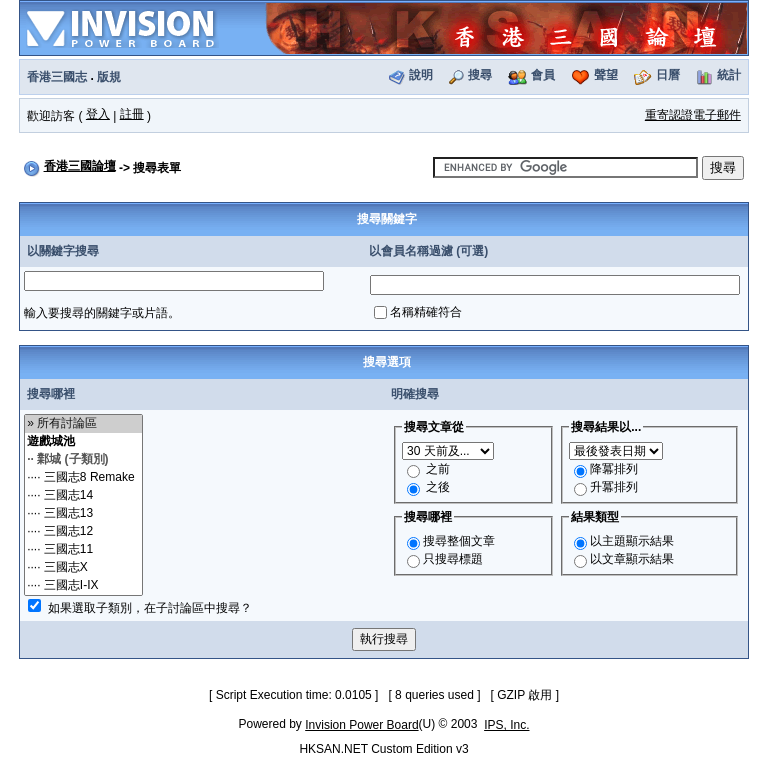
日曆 (668, 75)
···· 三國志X (83, 568)
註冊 (132, 114)
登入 (98, 114)
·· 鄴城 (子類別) (83, 460)
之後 (438, 487)
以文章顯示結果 (632, 559)
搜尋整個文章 (459, 541)
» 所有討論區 (83, 424)
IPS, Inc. (506, 725)
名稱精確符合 (426, 312)
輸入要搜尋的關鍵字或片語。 (102, 313)
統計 (729, 75)
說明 (421, 75)
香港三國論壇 (80, 166)
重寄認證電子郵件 (693, 115)
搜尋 (480, 75)
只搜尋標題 (453, 559)
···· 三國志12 (83, 532)
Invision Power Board (361, 725)
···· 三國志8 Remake (83, 478)
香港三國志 (57, 77)
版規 (109, 77)
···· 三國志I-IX (83, 586)
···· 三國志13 (83, 514)
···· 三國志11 (83, 550)
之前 (438, 469)
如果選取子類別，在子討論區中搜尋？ (150, 608)
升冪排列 (614, 487)
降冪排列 (614, 469)
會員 (543, 75)
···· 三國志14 (83, 496)
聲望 (606, 75)
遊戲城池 (83, 442)
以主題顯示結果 (632, 541)
